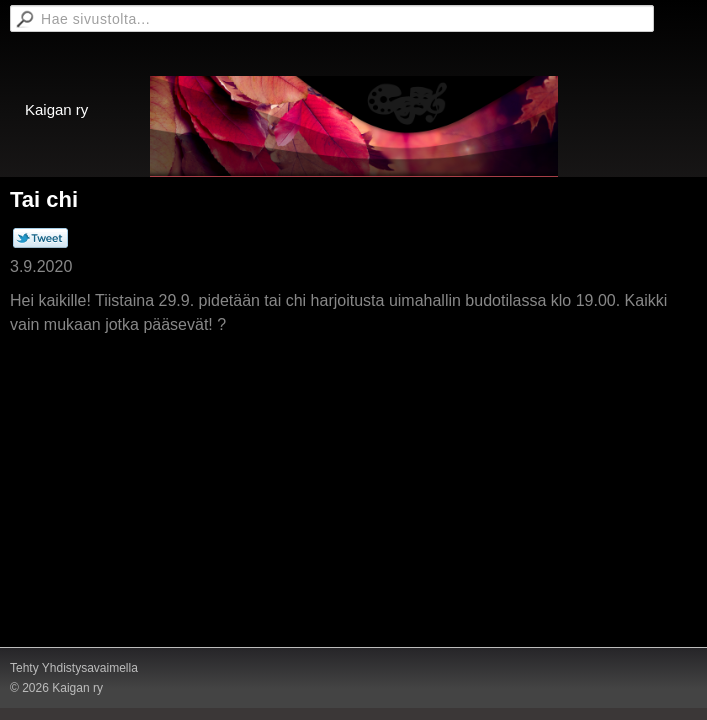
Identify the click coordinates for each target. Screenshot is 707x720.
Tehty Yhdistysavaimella (74, 668)
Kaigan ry (56, 109)
